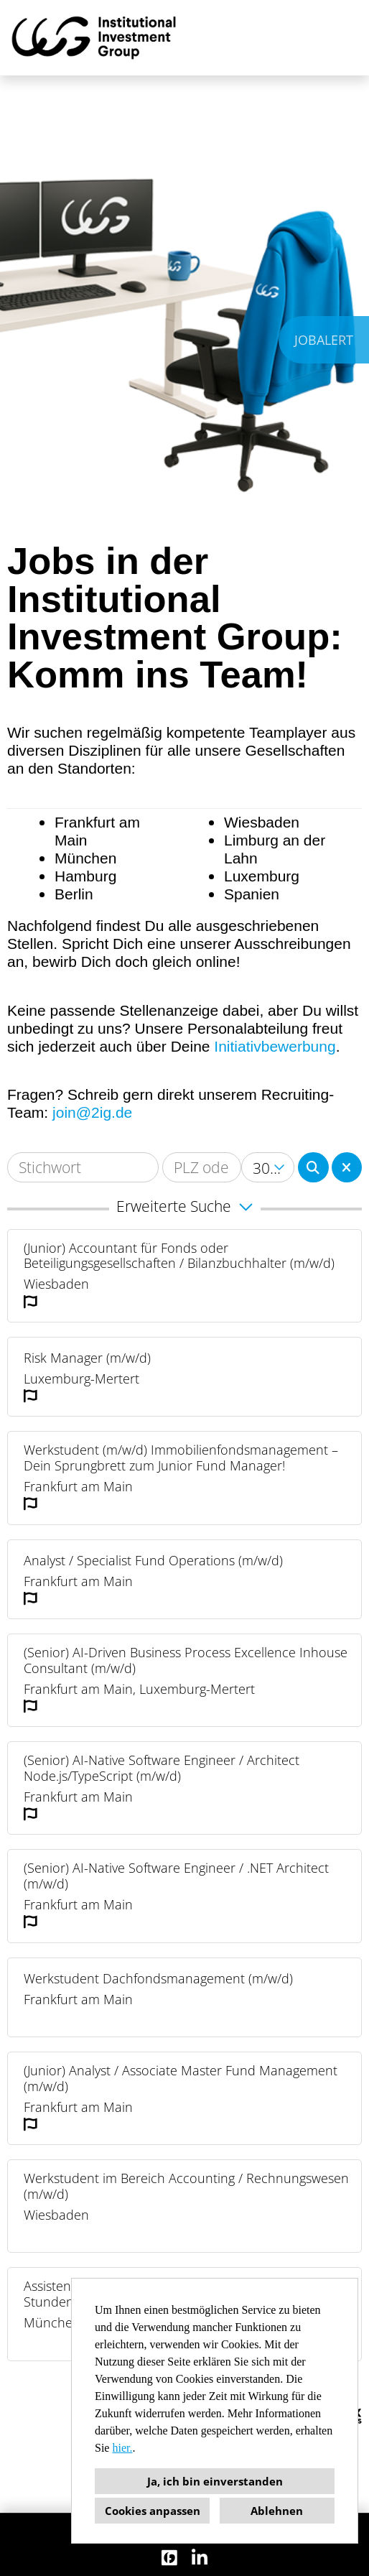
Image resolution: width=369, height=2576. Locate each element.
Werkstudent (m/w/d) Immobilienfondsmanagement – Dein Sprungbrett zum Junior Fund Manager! (181, 1457)
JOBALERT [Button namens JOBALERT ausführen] (323, 339)
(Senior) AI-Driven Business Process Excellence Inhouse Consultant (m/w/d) (185, 1660)
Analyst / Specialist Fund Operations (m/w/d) (153, 1561)
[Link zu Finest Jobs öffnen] (169, 2557)
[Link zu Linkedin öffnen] (199, 2557)
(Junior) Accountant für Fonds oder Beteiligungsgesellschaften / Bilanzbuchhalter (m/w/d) (179, 1256)
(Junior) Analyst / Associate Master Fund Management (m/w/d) (180, 2078)
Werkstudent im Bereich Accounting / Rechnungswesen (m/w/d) (186, 2186)
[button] (184, 1209)
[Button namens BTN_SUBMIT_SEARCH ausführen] (313, 1167)
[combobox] (267, 1167)
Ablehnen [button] (277, 2510)
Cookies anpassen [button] (152, 2510)
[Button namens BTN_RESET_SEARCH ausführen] (347, 1167)
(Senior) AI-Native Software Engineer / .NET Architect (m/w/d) (176, 1876)
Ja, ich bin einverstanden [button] (215, 2481)
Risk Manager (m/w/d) (87, 1358)
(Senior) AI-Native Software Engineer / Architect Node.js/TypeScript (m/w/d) (161, 1768)
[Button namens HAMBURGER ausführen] (333, 38)
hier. (122, 2448)
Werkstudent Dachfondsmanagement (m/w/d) (158, 1979)
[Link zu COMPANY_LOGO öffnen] (94, 37)
